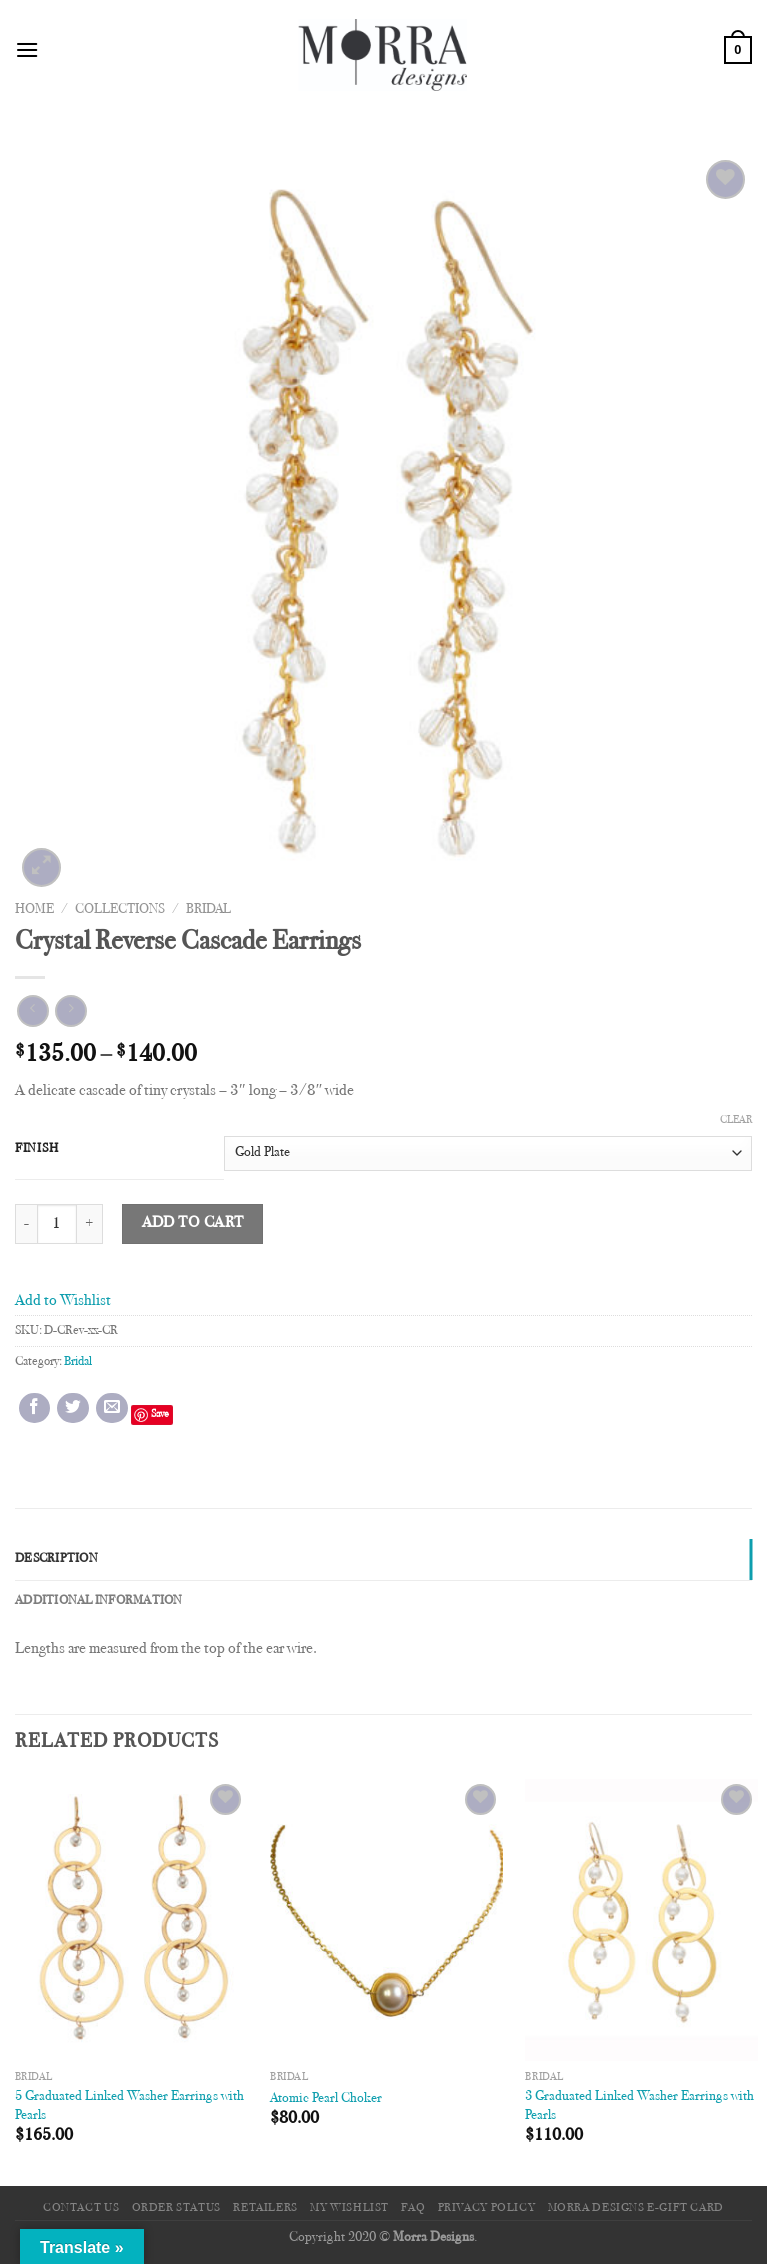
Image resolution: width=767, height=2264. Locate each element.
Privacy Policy (487, 2208)
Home (34, 910)
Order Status (176, 2208)
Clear (736, 1120)
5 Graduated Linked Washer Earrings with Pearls (129, 2106)
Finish (36, 1149)
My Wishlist (349, 2208)
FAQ (413, 2208)
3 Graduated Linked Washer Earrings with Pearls (639, 2106)
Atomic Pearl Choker (326, 2098)
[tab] (383, 1559)
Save (160, 1414)
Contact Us (81, 2208)
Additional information (99, 1601)
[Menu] (27, 49)
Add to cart (193, 1223)
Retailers (265, 2208)
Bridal (208, 910)
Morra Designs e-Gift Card (636, 2208)
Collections (120, 910)
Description (56, 1559)
